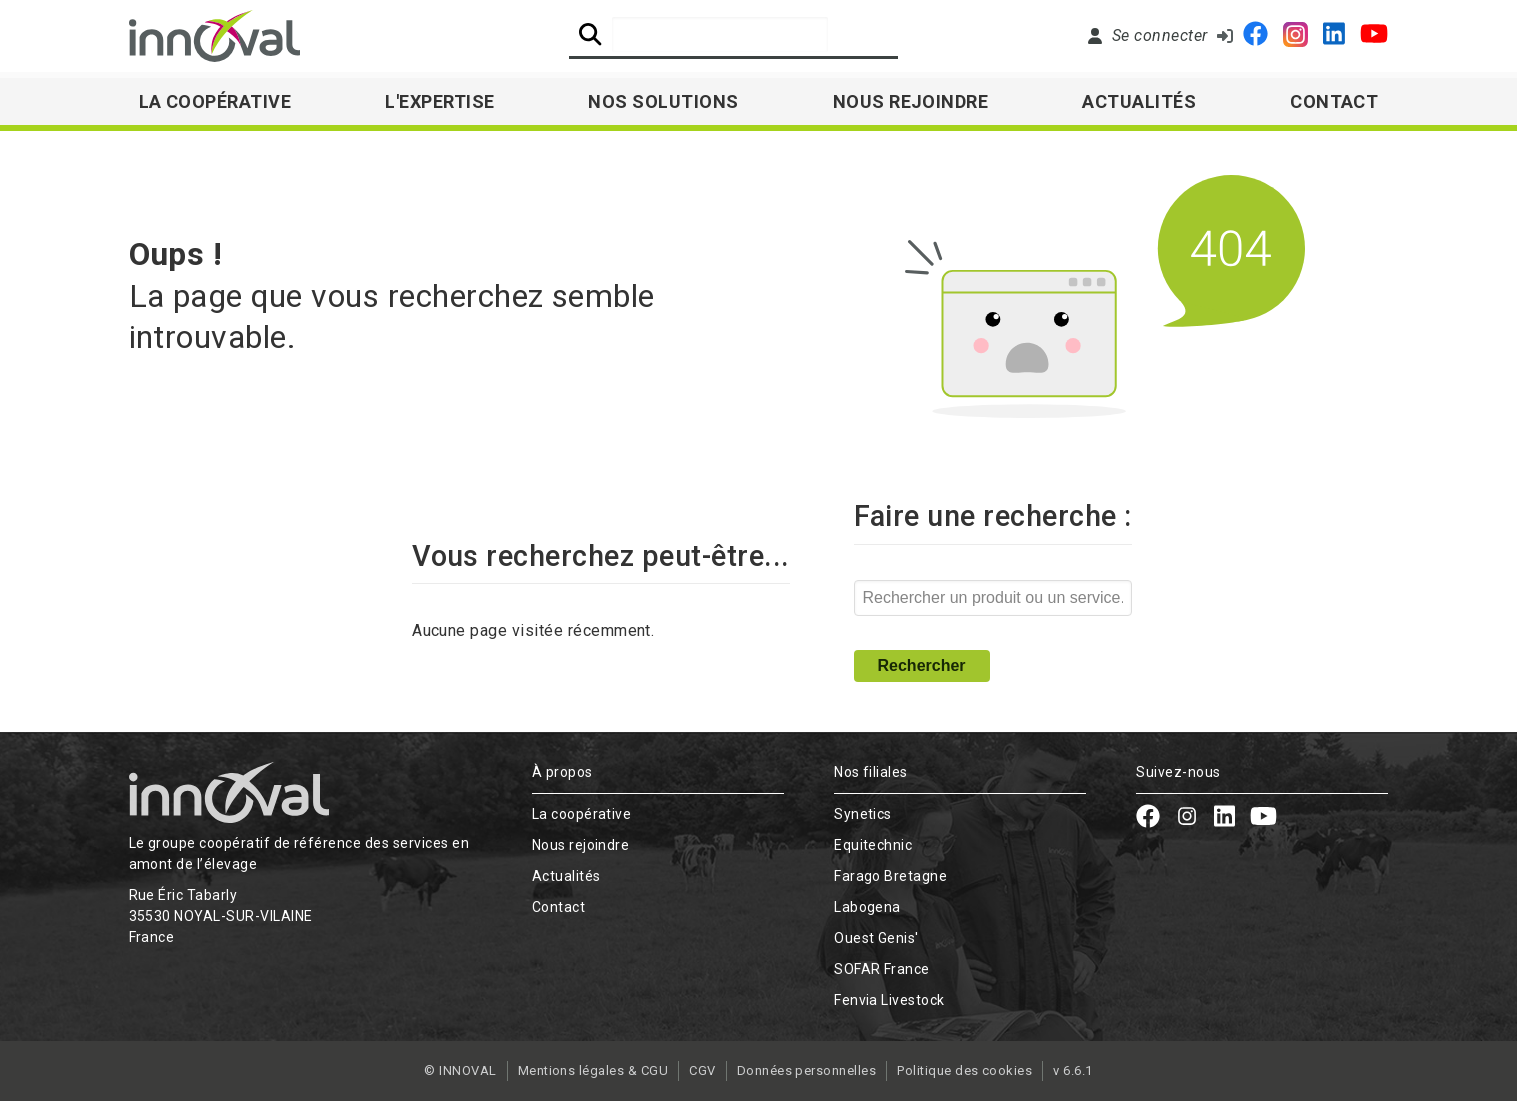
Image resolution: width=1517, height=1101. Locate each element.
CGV (702, 1070)
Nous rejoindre (911, 101)
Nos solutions (663, 101)
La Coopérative (215, 101)
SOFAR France (882, 969)
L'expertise (439, 101)
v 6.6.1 (1072, 1070)
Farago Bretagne (890, 876)
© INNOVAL (460, 1070)
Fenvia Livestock (889, 1000)
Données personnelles (807, 1070)
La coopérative (582, 814)
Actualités (1139, 101)
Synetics (863, 814)
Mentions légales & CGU (593, 1070)
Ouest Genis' (876, 938)
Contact (1334, 101)
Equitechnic (873, 845)
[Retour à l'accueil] (214, 36)
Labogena (867, 907)
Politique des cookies (964, 1070)
